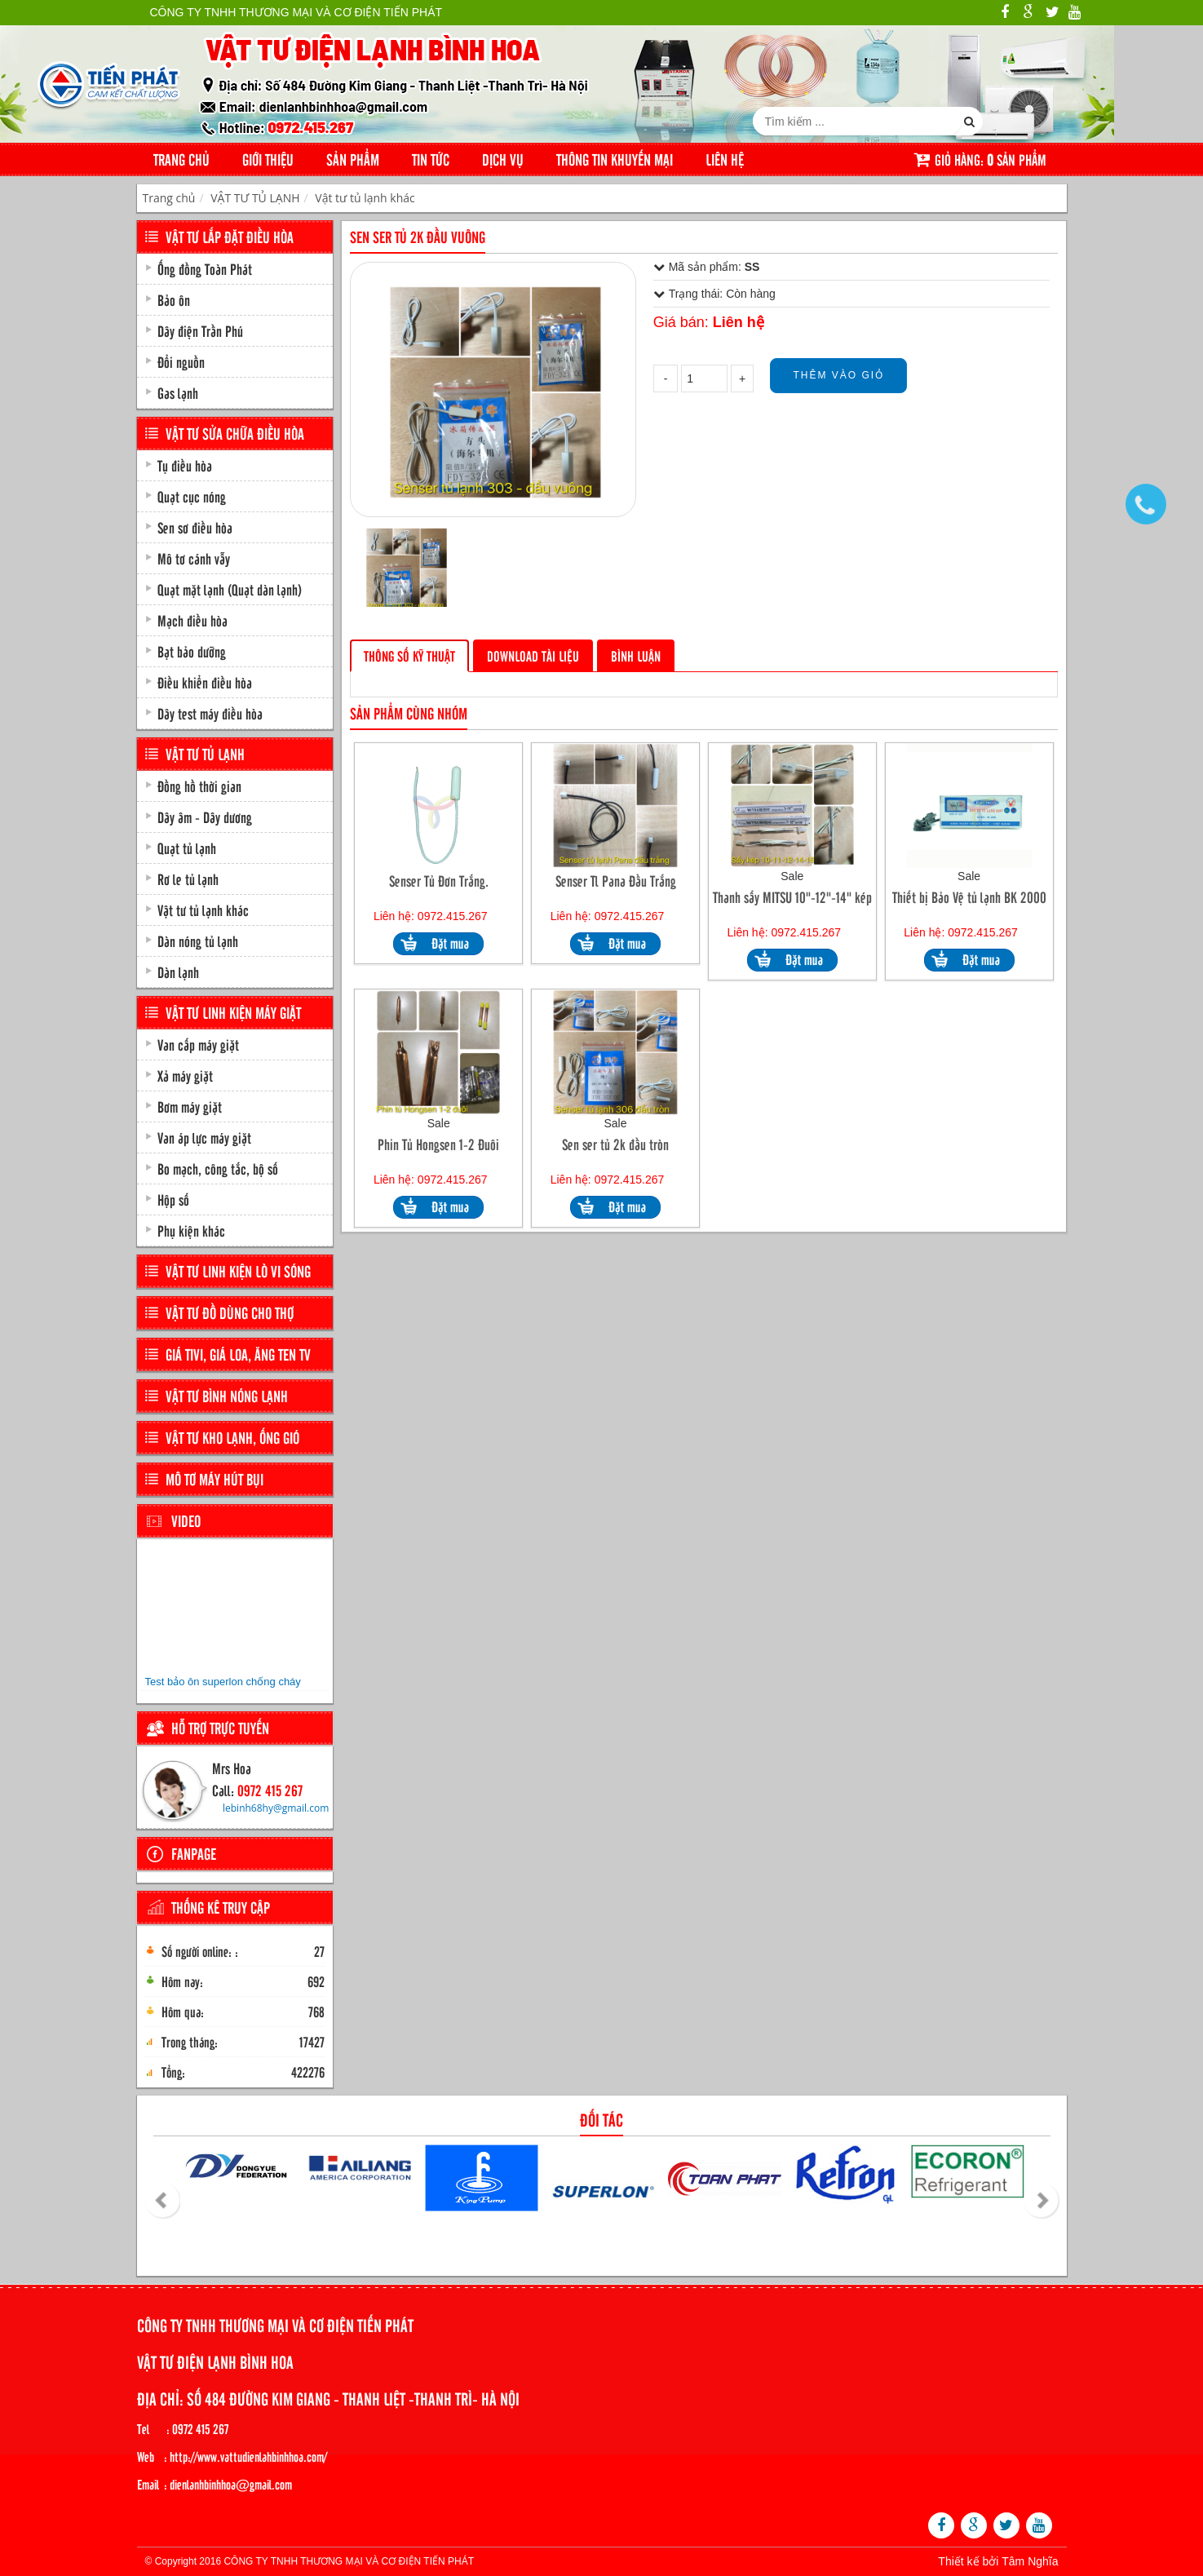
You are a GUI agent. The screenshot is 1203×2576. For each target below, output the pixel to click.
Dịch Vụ (503, 159)
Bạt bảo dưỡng (191, 651)
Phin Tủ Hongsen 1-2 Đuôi (438, 1144)
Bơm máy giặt (189, 1106)
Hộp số (173, 1199)
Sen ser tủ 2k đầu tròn (615, 1144)
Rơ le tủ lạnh (188, 878)
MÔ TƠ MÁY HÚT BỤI (214, 1478)
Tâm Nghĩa (1030, 2561)
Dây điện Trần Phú (200, 330)
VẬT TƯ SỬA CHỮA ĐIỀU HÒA (235, 433)
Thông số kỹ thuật (409, 655)
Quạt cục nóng (191, 496)
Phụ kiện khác (191, 1230)
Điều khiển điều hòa (204, 682)
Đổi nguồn (181, 361)
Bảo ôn (173, 299)
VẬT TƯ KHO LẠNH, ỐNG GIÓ (232, 1437)
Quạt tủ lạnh (186, 847)
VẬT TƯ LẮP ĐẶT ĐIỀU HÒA (230, 236)
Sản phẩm (352, 159)
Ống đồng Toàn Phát (204, 268)
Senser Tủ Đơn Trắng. (439, 880)
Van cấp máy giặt (198, 1044)
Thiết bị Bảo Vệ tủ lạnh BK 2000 (969, 896)
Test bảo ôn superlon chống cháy (223, 1681)
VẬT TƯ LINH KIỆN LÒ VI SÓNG (238, 1270)
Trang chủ (181, 159)
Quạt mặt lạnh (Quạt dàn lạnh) (229, 589)
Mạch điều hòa (192, 620)
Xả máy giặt (185, 1075)
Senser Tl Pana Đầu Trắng (615, 880)
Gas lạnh (177, 392)
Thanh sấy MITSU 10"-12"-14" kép (792, 896)
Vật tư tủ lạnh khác (364, 198)
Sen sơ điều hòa (194, 527)
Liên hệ (724, 159)
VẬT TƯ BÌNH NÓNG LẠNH (227, 1395)
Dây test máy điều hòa (210, 713)
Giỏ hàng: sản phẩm (980, 159)
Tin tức (430, 159)
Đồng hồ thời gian (199, 785)
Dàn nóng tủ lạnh (197, 940)
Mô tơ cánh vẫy (193, 558)
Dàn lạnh (178, 971)
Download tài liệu (533, 655)
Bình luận (636, 655)
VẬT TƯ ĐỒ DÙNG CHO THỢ (230, 1312)
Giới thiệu (268, 159)
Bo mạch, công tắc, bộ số (217, 1168)
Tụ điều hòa (184, 465)
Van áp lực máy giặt (204, 1137)
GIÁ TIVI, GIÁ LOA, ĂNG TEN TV (238, 1354)
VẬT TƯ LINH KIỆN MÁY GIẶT (233, 1012)
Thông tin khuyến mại (614, 159)
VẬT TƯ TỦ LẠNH (254, 198)
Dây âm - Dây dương (204, 816)
